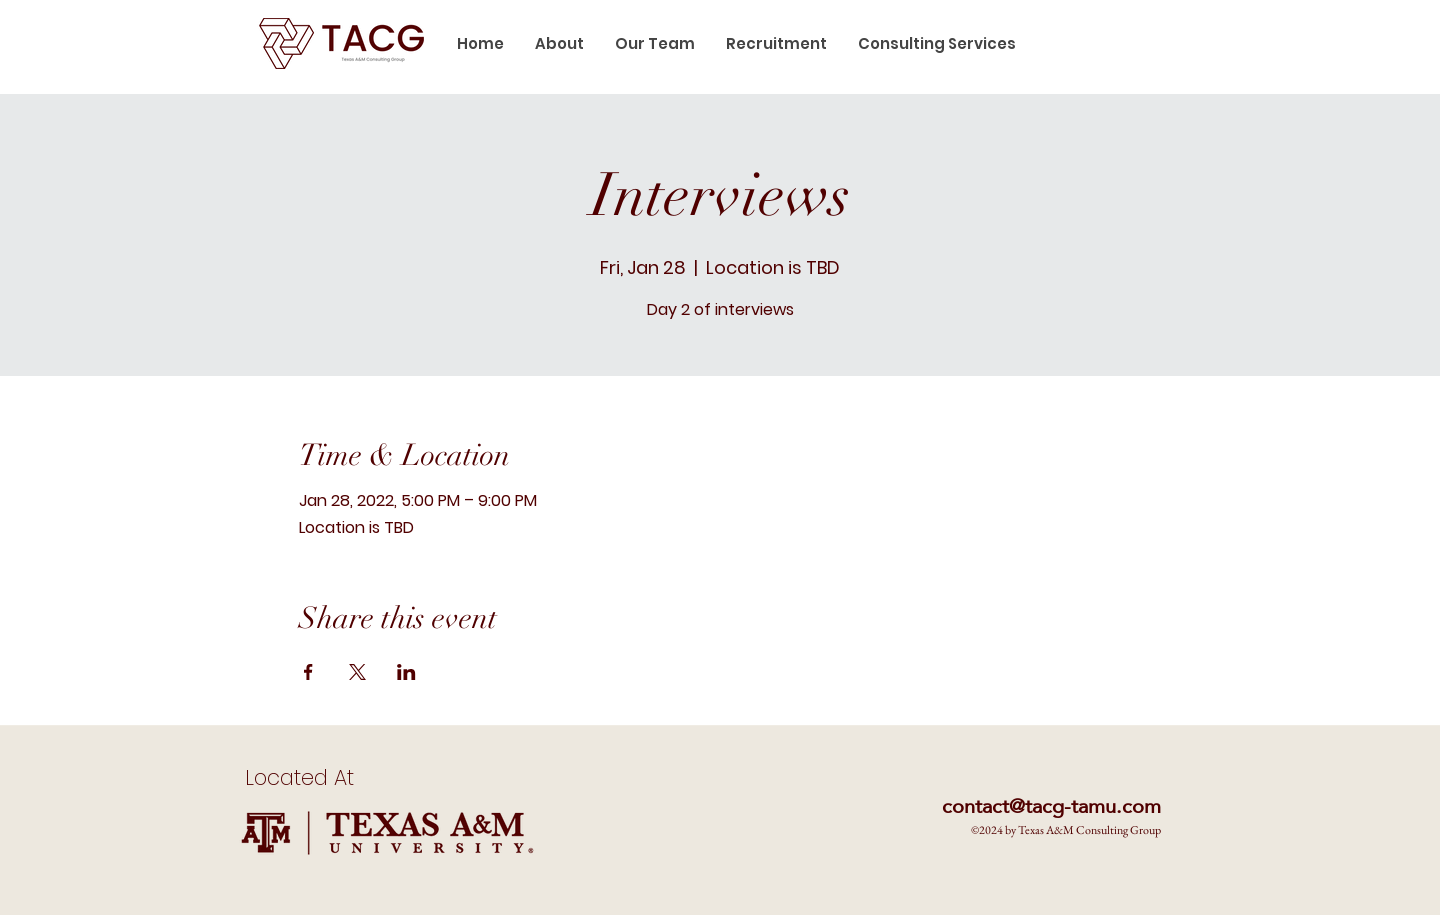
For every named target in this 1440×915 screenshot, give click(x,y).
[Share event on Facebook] (308, 672)
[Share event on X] (357, 672)
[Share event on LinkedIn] (406, 672)
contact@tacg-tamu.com (1051, 806)
